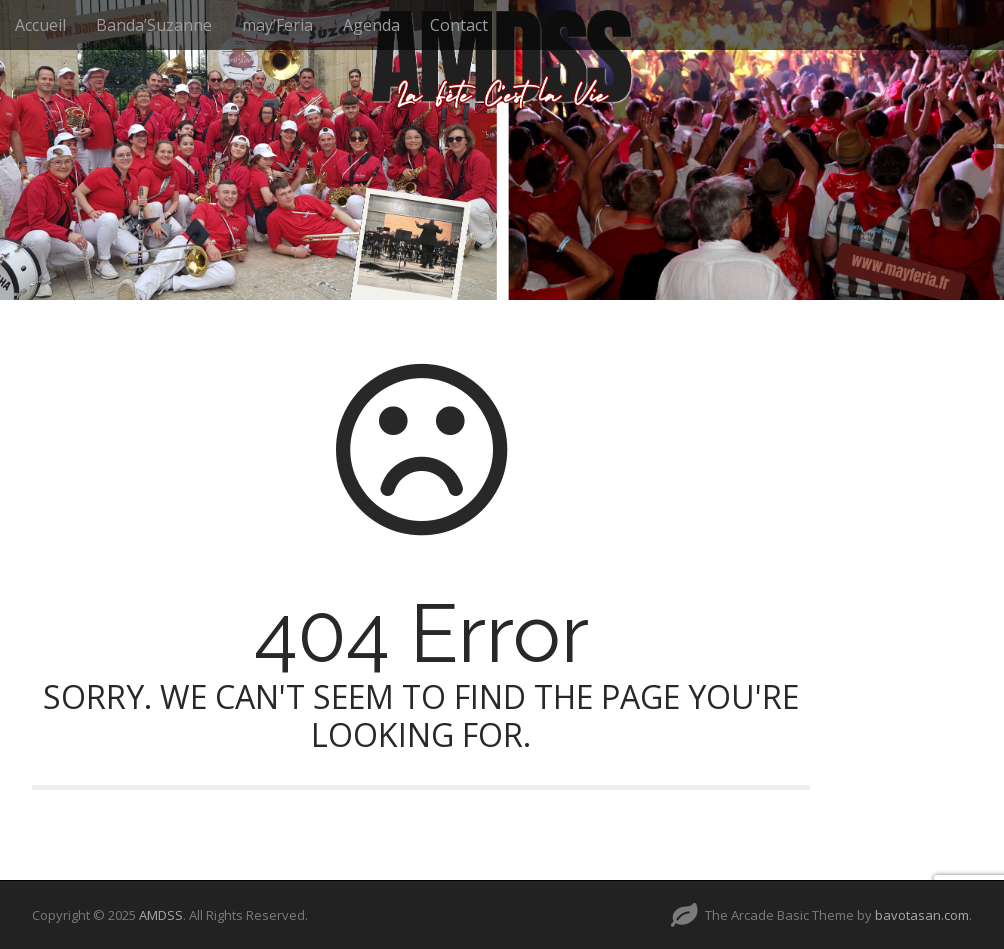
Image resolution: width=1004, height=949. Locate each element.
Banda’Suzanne (154, 25)
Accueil (40, 25)
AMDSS (161, 915)
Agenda (371, 25)
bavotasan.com (922, 915)
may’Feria (277, 25)
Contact (459, 25)
